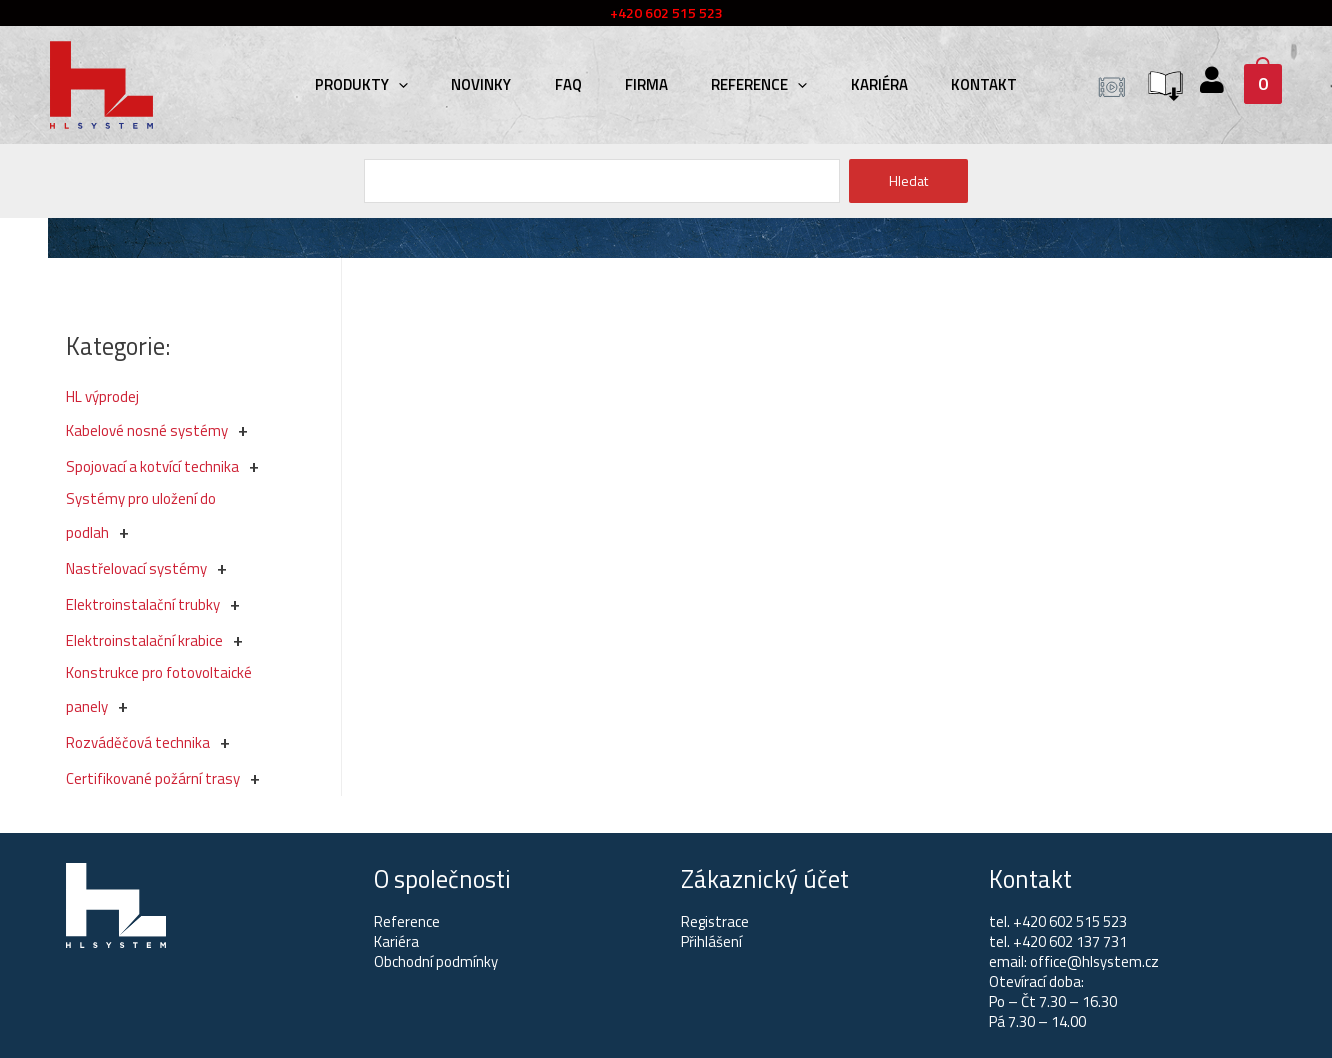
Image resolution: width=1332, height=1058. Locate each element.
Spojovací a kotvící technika (152, 466)
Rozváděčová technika (138, 742)
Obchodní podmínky (436, 961)
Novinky (496, 84)
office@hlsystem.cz (1095, 961)
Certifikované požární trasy (153, 778)
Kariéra (864, 84)
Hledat (908, 180)
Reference (752, 84)
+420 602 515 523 (1070, 921)
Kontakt (962, 84)
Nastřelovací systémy (136, 568)
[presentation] (420, 84)
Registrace (715, 921)
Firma (646, 84)
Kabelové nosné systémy (147, 430)
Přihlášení (711, 941)
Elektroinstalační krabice (144, 640)
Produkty (383, 84)
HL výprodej (102, 396)
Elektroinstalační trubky (143, 604)
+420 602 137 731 (1070, 941)
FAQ (575, 84)
